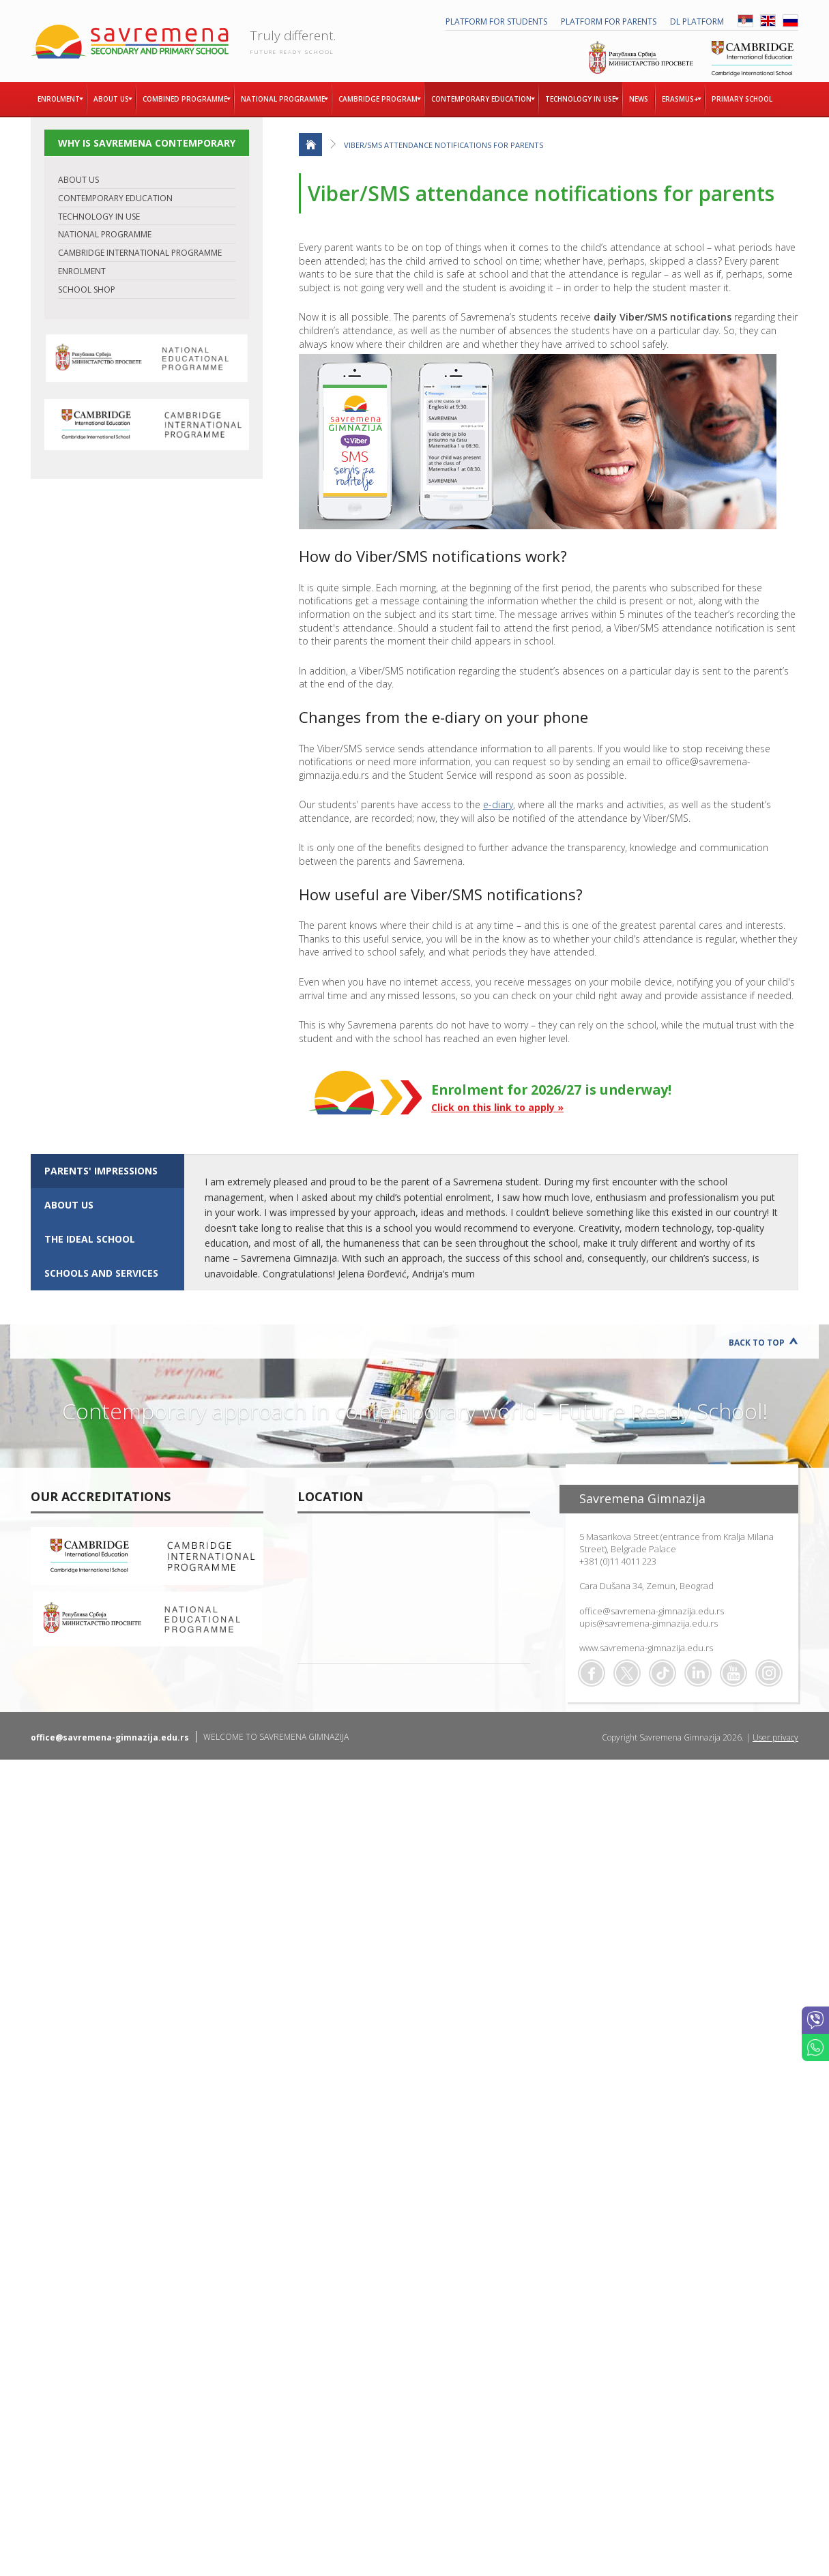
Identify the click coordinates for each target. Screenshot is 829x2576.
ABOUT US (78, 180)
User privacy (775, 1737)
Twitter (627, 1673)
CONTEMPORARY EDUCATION (115, 198)
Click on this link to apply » (497, 1107)
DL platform (697, 21)
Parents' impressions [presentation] (101, 1170)
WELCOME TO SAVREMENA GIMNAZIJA (276, 1737)
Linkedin (698, 1673)
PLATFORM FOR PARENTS (608, 21)
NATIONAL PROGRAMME (104, 234)
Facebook (591, 1673)
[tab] (107, 1171)
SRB (745, 20)
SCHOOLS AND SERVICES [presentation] (101, 1273)
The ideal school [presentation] (89, 1238)
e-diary (498, 804)
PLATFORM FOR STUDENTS (496, 21)
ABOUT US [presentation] (68, 1204)
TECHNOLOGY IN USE (99, 216)
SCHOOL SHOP (86, 289)
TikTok (662, 1673)
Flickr (769, 1673)
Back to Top (757, 1342)
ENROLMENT (82, 271)
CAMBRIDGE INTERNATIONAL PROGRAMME (140, 252)
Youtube (733, 1673)
